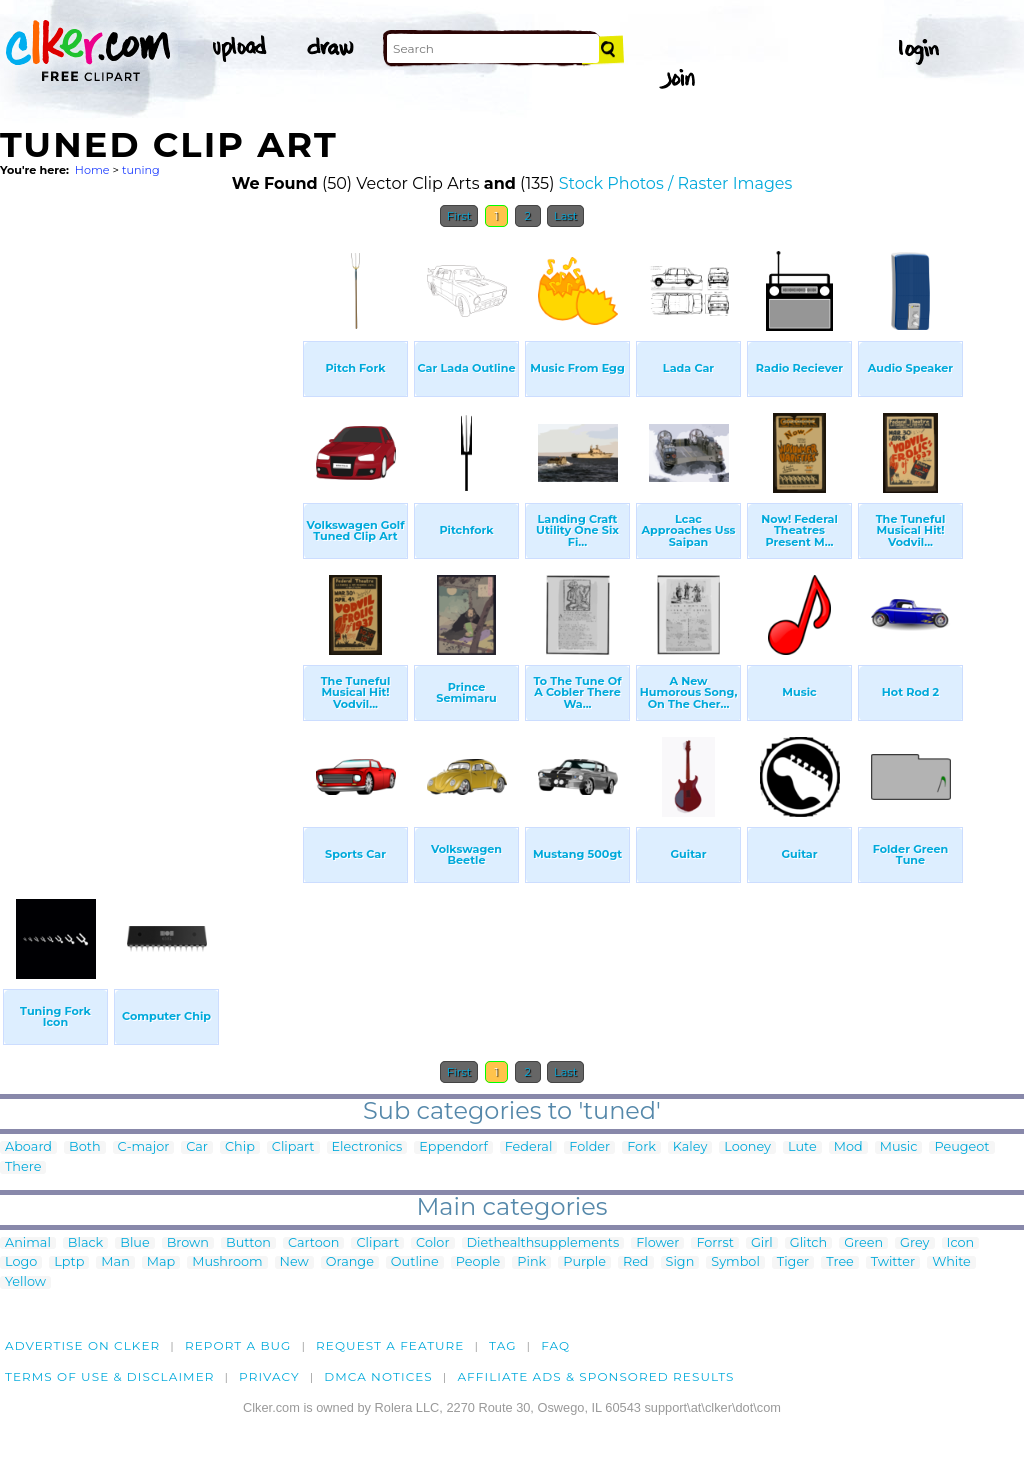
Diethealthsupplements (543, 1243)
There (23, 1167)
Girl (762, 1243)
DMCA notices (378, 1376)
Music (899, 1147)
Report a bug (238, 1345)
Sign (680, 1262)
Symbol (735, 1262)
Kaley (690, 1147)
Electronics (367, 1147)
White (951, 1262)
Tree (840, 1262)
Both (85, 1147)
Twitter (893, 1262)
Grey (914, 1243)
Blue (134, 1243)
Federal (529, 1147)
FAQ (555, 1345)
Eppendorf (453, 1147)
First (459, 216)
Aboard (28, 1147)
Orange (350, 1262)
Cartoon (314, 1243)
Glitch (808, 1243)
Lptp (69, 1262)
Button (248, 1243)
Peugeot (961, 1147)
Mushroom (227, 1262)
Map (161, 1262)
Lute (802, 1147)
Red (636, 1262)
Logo (21, 1262)
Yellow (25, 1282)
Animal (28, 1243)
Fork (641, 1147)
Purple (584, 1262)
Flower (657, 1243)
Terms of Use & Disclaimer (110, 1376)
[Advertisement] (150, 538)
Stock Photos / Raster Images (676, 183)
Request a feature (390, 1345)
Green (863, 1243)
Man (115, 1262)
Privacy (269, 1376)
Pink (531, 1262)
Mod (848, 1147)
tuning (141, 170)
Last (565, 216)
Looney (747, 1147)
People (478, 1262)
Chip (240, 1147)
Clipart (293, 1147)
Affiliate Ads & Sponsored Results (595, 1376)
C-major (144, 1147)
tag (502, 1345)
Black (85, 1243)
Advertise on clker (82, 1345)
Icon (961, 1243)
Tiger (793, 1262)
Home (92, 170)
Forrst (714, 1243)
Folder (589, 1147)
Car (197, 1147)
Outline (415, 1262)
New (294, 1262)
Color (432, 1243)
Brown (188, 1243)
